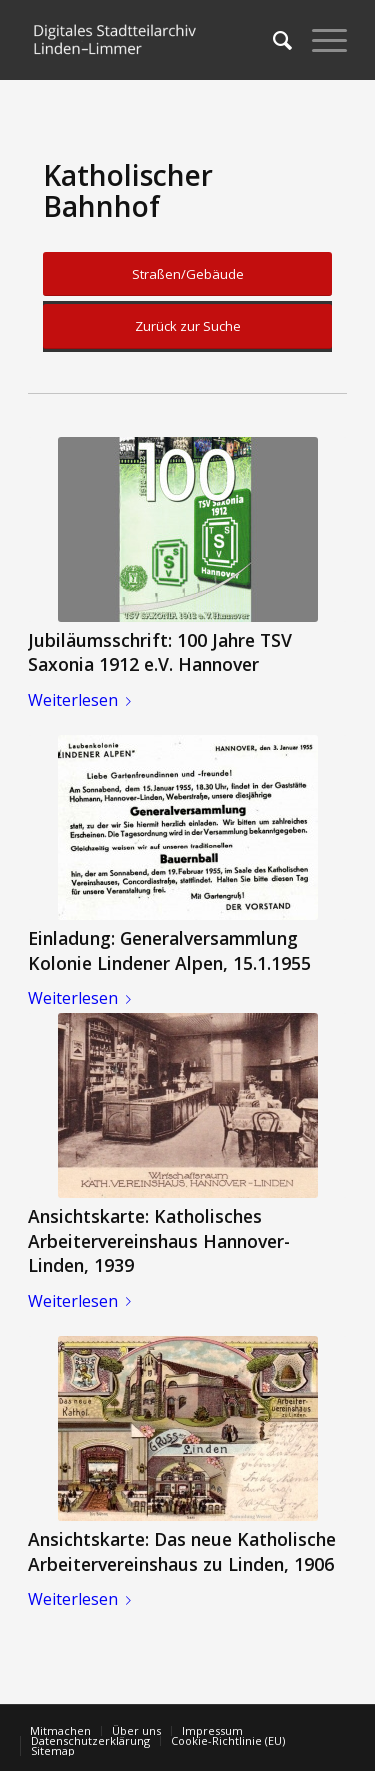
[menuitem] (272, 40)
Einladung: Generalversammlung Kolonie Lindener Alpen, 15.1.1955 (169, 950)
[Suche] (272, 40)
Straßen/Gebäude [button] (188, 274)
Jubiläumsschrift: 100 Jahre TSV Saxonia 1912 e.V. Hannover (160, 652)
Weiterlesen (83, 700)
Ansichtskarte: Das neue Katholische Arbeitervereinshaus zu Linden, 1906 (182, 1551)
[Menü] (319, 40)
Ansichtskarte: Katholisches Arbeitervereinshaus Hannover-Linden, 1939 (159, 1240)
